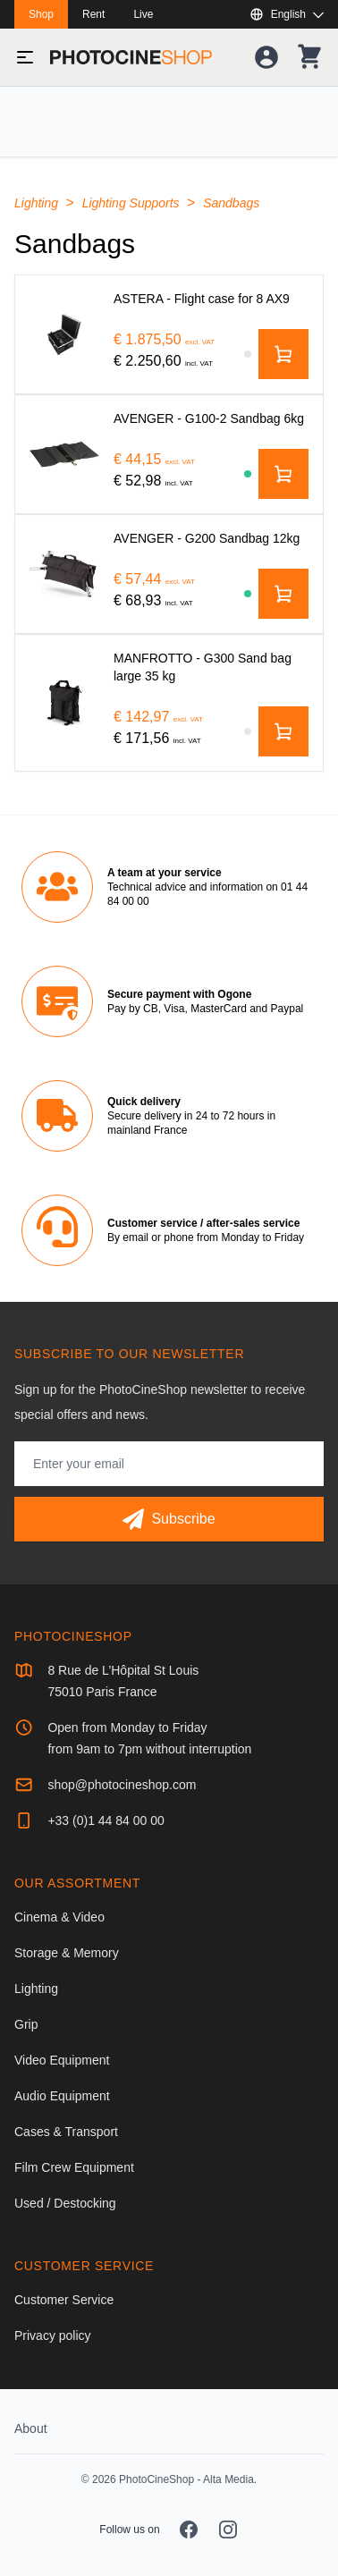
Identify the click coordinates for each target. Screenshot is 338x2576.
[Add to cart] (283, 354)
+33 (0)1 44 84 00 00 (105, 1820)
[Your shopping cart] (309, 57)
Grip (26, 2024)
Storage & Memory (66, 1953)
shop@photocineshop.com (121, 1785)
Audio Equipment (62, 2096)
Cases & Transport (66, 2131)
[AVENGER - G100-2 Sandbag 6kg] (64, 454)
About (30, 2428)
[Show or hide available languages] (286, 14)
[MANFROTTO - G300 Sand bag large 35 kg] (64, 702)
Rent (93, 14)
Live (143, 14)
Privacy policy (52, 2335)
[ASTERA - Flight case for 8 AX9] (64, 334)
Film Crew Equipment (74, 2167)
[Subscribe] (169, 1519)
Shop (41, 14)
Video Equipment (61, 2060)
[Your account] (266, 57)
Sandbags (231, 203)
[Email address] (169, 1463)
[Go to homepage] (131, 57)
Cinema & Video (59, 1917)
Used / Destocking (65, 2203)
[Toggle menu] (25, 57)
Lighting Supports (132, 203)
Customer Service (64, 2300)
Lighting (38, 203)
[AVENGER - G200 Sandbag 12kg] (64, 573)
